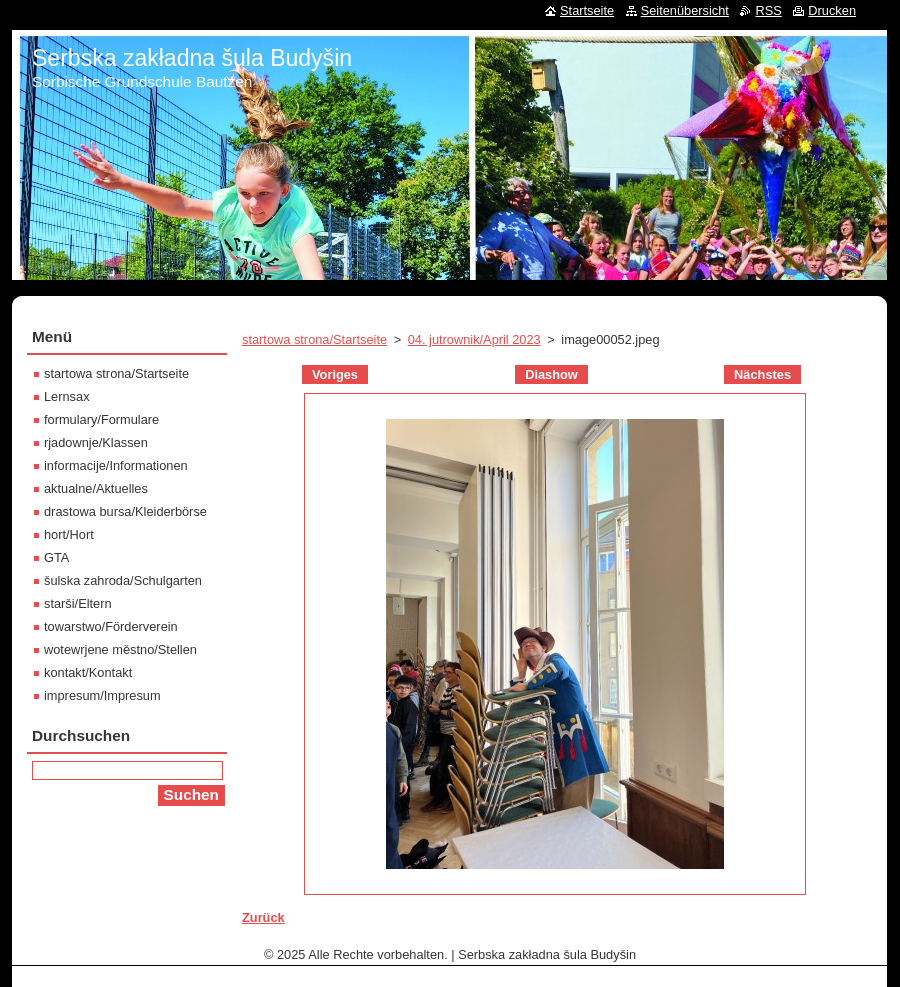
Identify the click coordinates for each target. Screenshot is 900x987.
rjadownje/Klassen (96, 442)
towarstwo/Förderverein (111, 626)
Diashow (551, 374)
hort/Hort (69, 534)
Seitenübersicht (685, 10)
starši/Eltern (78, 603)
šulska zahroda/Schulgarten (123, 580)
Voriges (335, 374)
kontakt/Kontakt (88, 672)
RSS (768, 10)
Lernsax (67, 396)
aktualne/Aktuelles (96, 488)
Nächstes (762, 374)
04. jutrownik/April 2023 (474, 339)
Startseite (587, 10)
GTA (56, 557)
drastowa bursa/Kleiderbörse (125, 511)
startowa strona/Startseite (314, 339)
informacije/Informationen (116, 465)
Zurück (263, 917)
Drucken (832, 10)
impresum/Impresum (102, 695)
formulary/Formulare (101, 419)
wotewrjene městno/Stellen (120, 649)
